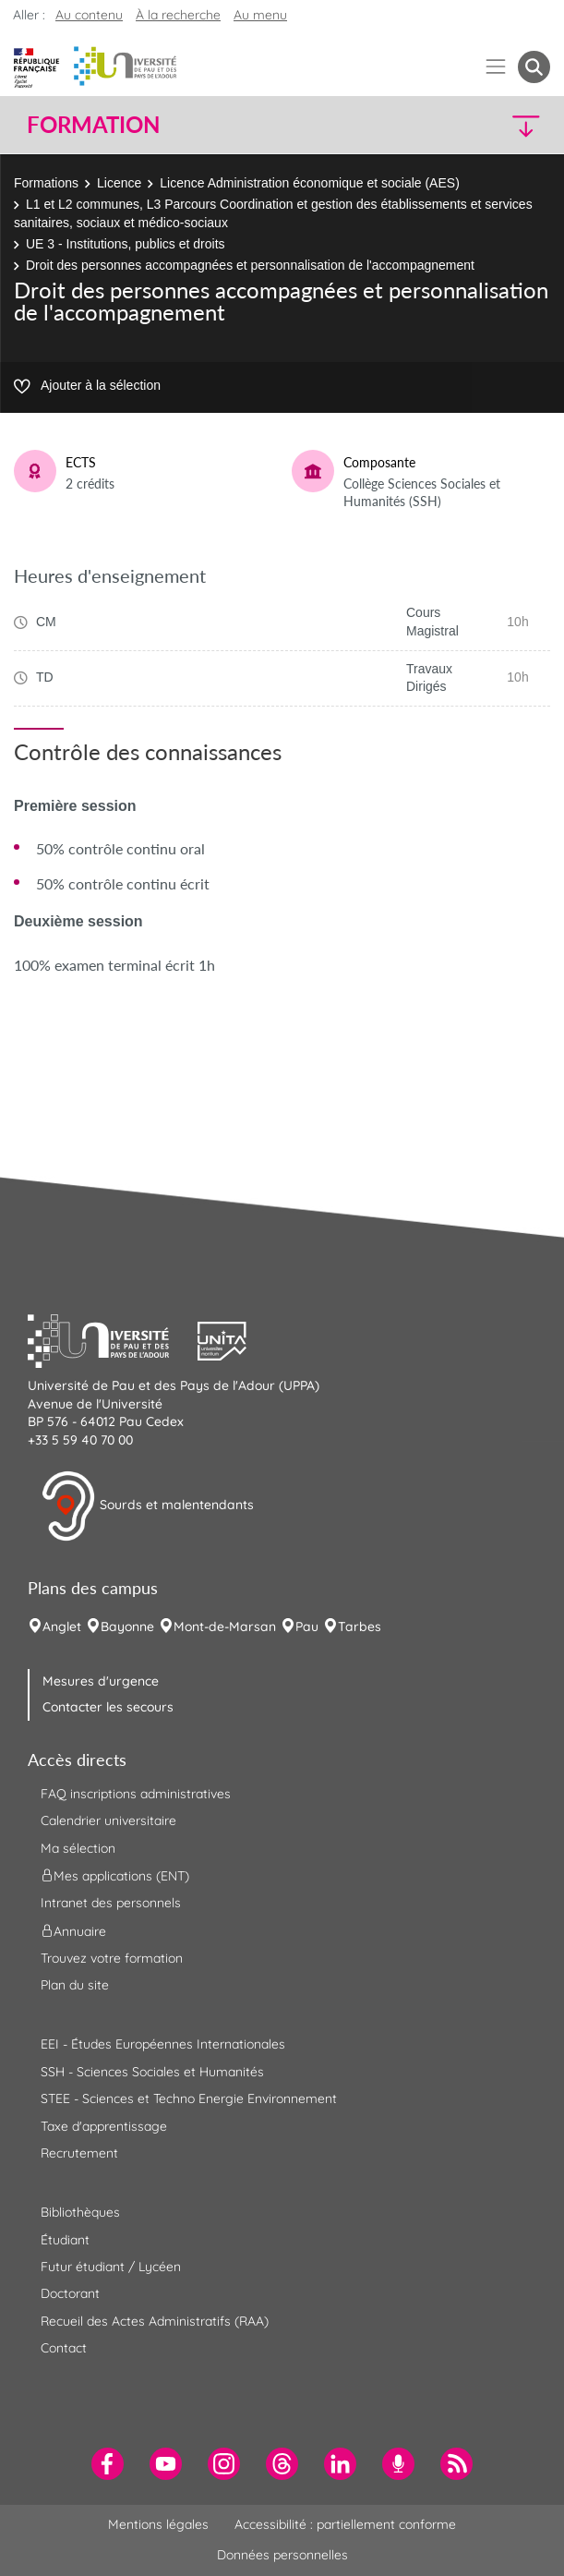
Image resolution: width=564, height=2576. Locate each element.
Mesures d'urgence (100, 1681)
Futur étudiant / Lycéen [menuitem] (111, 2266)
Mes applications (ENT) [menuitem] (115, 1876)
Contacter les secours (108, 1707)
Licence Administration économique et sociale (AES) (310, 182)
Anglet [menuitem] (61, 1626)
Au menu (260, 14)
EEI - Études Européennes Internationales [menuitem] (163, 2044)
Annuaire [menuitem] (73, 1930)
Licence (119, 182)
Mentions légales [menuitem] (158, 2524)
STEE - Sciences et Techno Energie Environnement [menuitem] (189, 2098)
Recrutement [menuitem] (79, 2153)
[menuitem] (107, 2463)
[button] (487, 125)
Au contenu (89, 14)
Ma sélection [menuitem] (78, 1848)
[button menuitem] (534, 67)
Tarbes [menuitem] (359, 1626)
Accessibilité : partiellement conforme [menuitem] (345, 2524)
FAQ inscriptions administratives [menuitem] (136, 1793)
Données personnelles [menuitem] (282, 2554)
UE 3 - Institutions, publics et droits (125, 243)
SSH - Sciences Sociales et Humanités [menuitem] (152, 2071)
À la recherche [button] (178, 14)
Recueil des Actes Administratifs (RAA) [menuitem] (155, 2321)
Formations (46, 182)
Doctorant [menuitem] (70, 2293)
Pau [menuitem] (306, 1626)
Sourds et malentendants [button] (147, 1506)
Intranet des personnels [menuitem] (111, 1902)
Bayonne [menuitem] (127, 1626)
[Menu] (496, 67)
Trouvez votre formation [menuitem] (112, 1958)
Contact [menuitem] (64, 2348)
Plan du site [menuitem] (75, 1985)
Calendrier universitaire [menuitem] (108, 1820)
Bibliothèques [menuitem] (80, 2212)
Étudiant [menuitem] (65, 2239)
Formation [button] (93, 125)
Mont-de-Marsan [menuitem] (225, 1626)
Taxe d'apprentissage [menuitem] (104, 2126)
